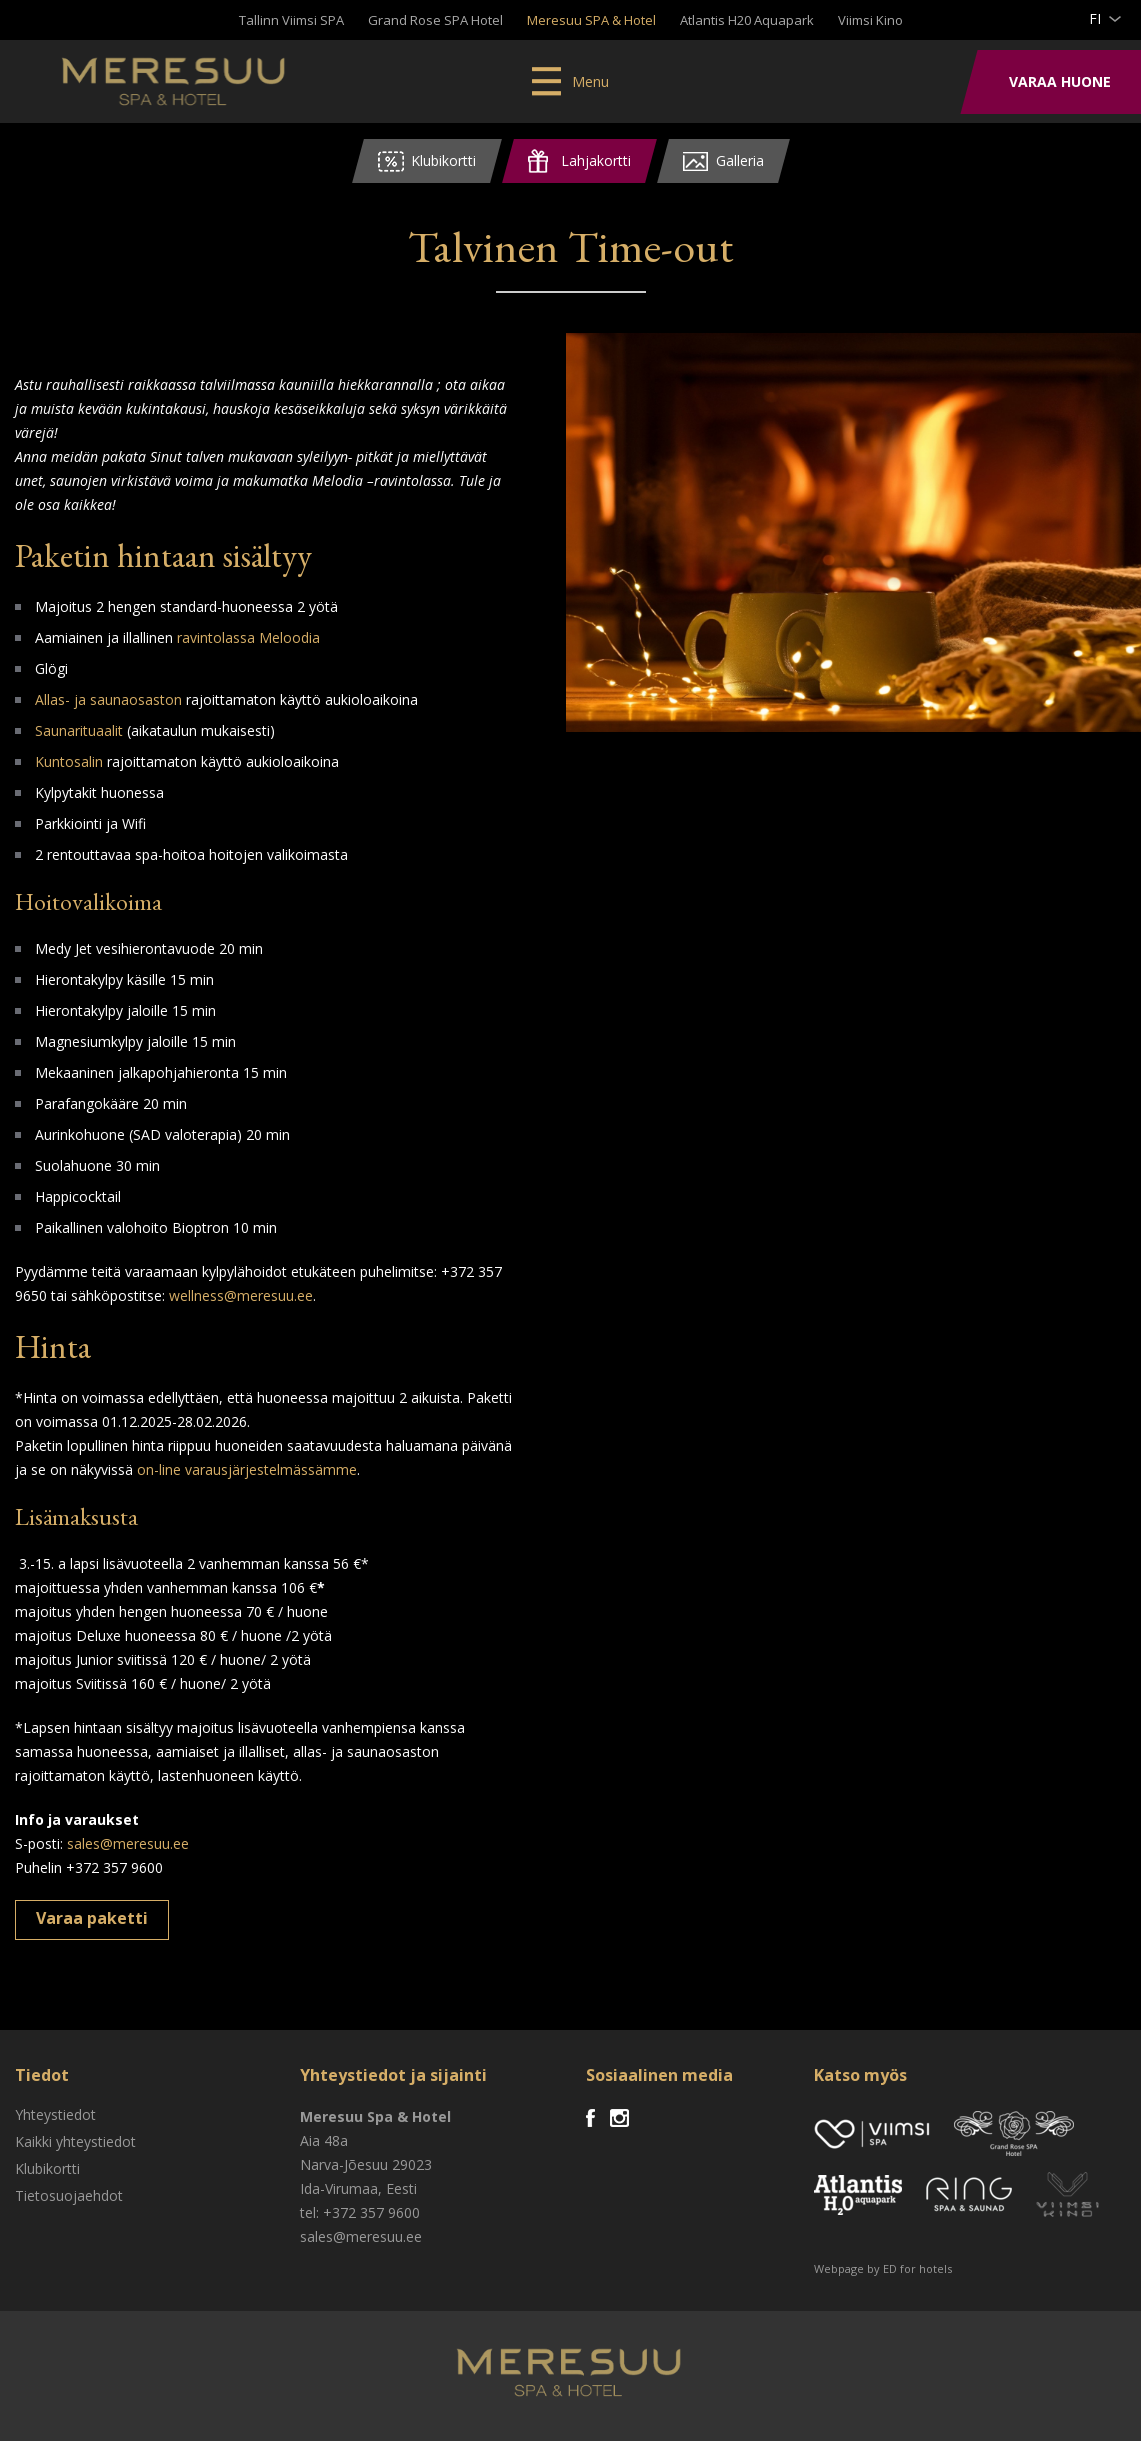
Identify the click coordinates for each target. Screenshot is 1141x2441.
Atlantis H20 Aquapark (747, 20)
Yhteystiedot (55, 2114)
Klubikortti (47, 2168)
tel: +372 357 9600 (360, 2212)
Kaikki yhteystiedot (75, 2141)
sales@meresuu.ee (128, 1843)
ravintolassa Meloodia (248, 637)
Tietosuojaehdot (69, 2195)
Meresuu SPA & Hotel (591, 20)
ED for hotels (917, 2268)
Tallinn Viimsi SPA (291, 20)
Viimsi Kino (870, 20)
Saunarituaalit (79, 730)
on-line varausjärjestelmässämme (247, 1469)
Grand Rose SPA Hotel (435, 20)
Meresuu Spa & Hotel (175, 85)
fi (1095, 18)
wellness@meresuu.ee (241, 1295)
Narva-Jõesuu (344, 2164)
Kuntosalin (69, 761)
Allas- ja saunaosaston (110, 699)
